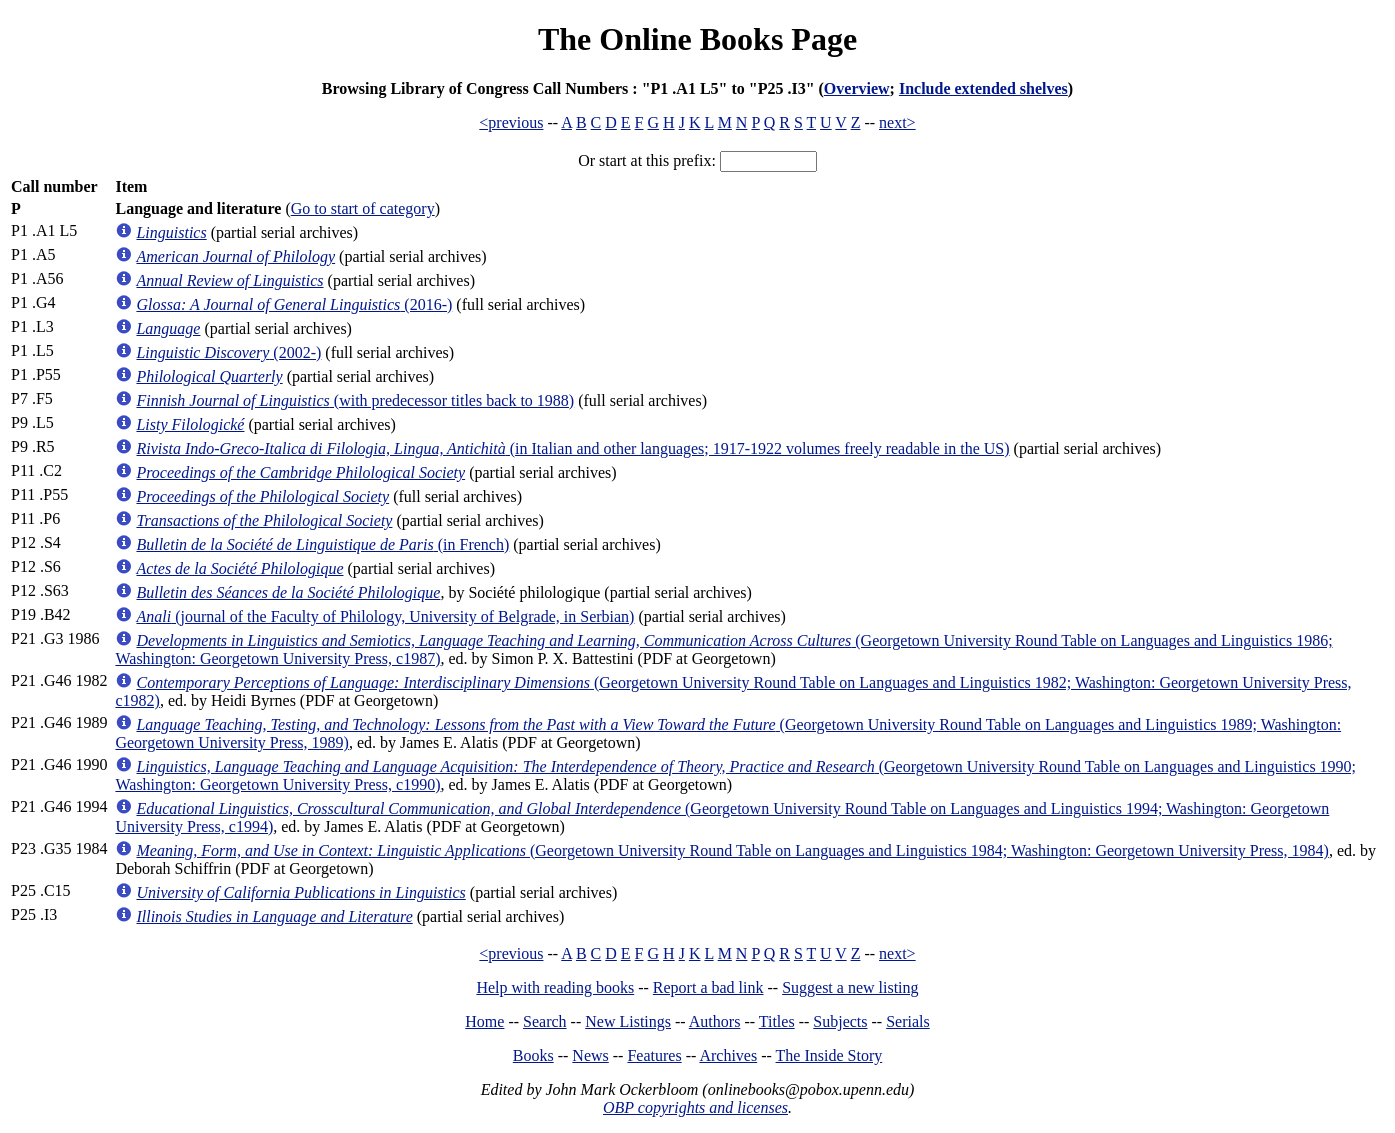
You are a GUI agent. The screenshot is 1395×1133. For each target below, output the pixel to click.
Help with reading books (555, 987)
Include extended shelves (983, 88)
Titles (777, 1021)
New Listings (628, 1021)
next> (897, 122)
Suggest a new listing (850, 987)
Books (533, 1055)
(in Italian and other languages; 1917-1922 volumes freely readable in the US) (572, 448)
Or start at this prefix (644, 160)
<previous (511, 122)
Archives (728, 1055)
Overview (857, 88)
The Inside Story (829, 1055)
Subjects (840, 1021)
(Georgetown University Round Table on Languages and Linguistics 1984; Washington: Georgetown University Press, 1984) (732, 850)
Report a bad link (708, 987)
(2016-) (294, 304)
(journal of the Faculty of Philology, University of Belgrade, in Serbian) (385, 616)
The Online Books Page (697, 39)
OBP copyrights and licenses (695, 1107)
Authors (715, 1021)
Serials (908, 1021)
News (590, 1055)
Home (484, 1021)
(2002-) (228, 352)
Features (654, 1055)
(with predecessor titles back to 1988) (355, 400)
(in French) (322, 544)
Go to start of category (363, 208)
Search (545, 1021)
